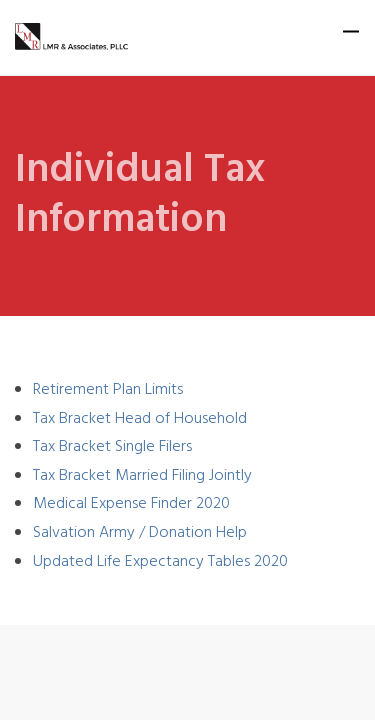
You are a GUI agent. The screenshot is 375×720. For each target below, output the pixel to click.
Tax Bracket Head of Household (140, 419)
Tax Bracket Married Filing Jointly (142, 476)
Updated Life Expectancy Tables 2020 (160, 562)
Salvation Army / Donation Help (140, 533)
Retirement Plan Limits (108, 390)
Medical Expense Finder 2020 (131, 504)
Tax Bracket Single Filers (112, 447)
